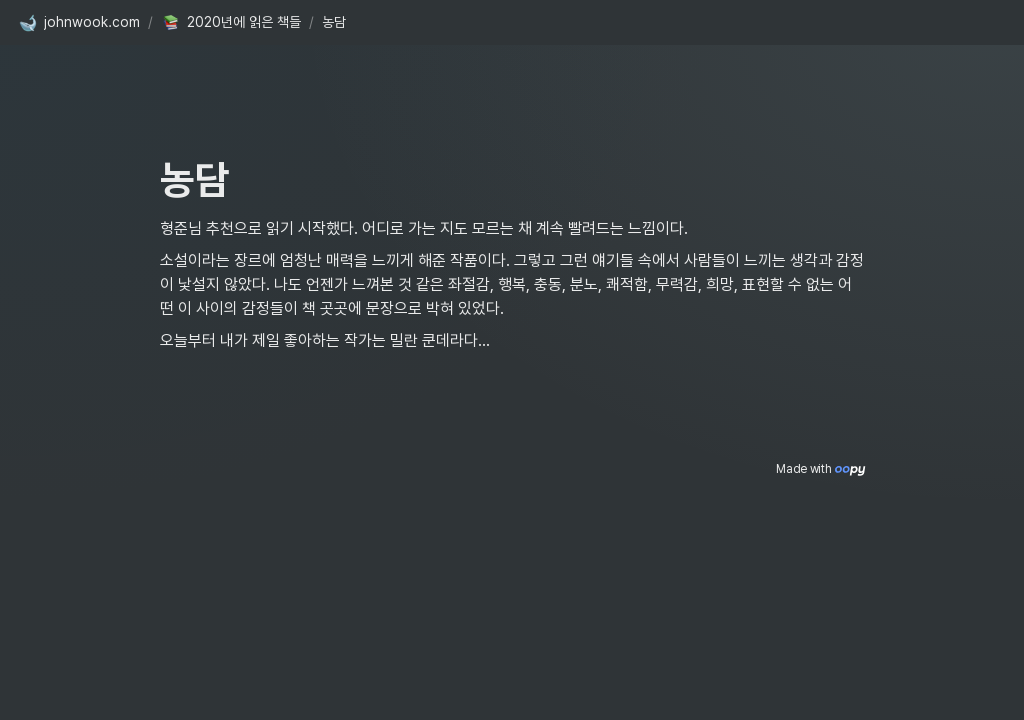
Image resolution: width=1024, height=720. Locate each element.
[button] (79, 23)
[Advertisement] (512, 667)
